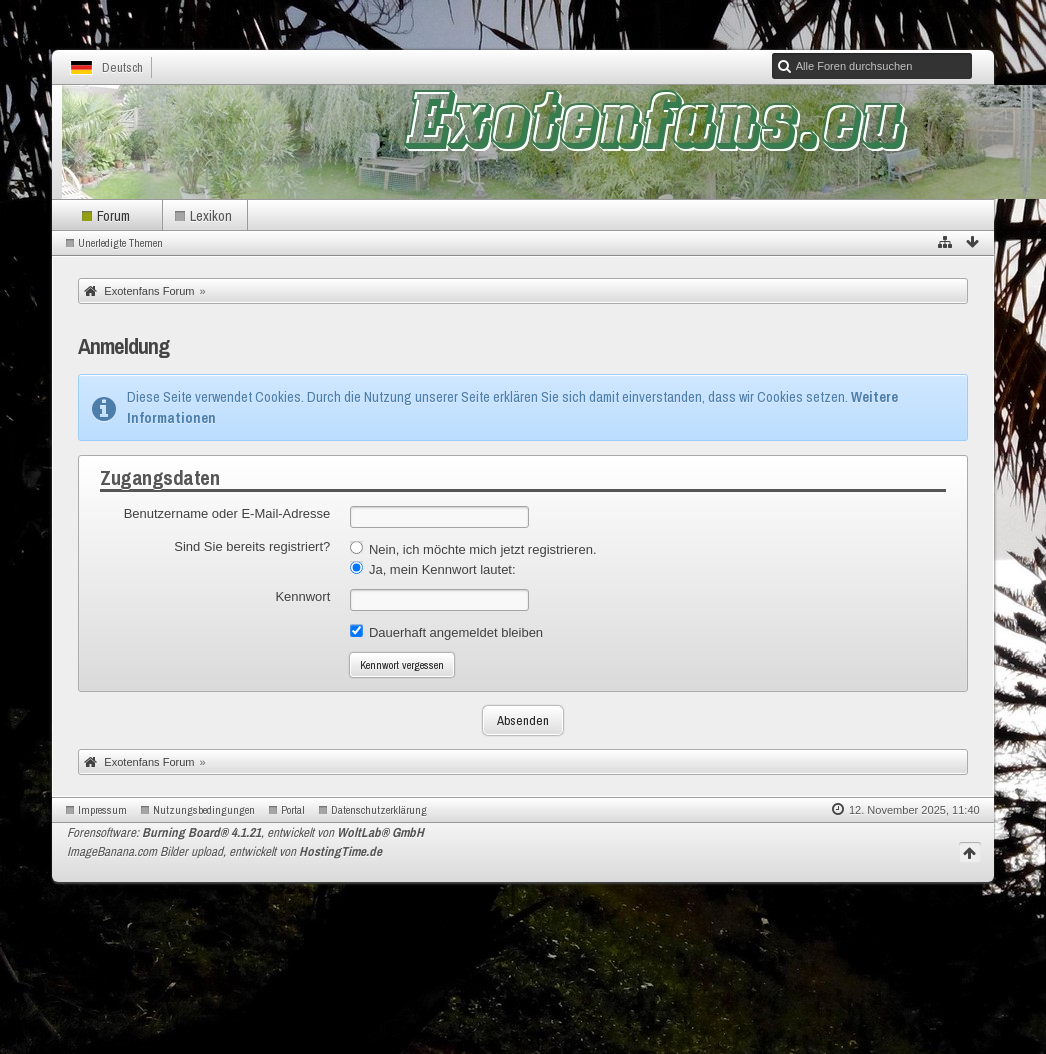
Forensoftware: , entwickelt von (245, 832)
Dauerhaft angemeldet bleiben (446, 632)
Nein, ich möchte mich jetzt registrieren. (473, 549)
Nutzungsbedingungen (204, 810)
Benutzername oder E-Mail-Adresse (227, 513)
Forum (113, 215)
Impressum (102, 810)
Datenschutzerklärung (379, 810)
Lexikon (211, 215)
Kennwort (302, 596)
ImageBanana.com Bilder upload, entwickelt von (224, 851)
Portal (293, 810)
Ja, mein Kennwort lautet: (432, 569)
